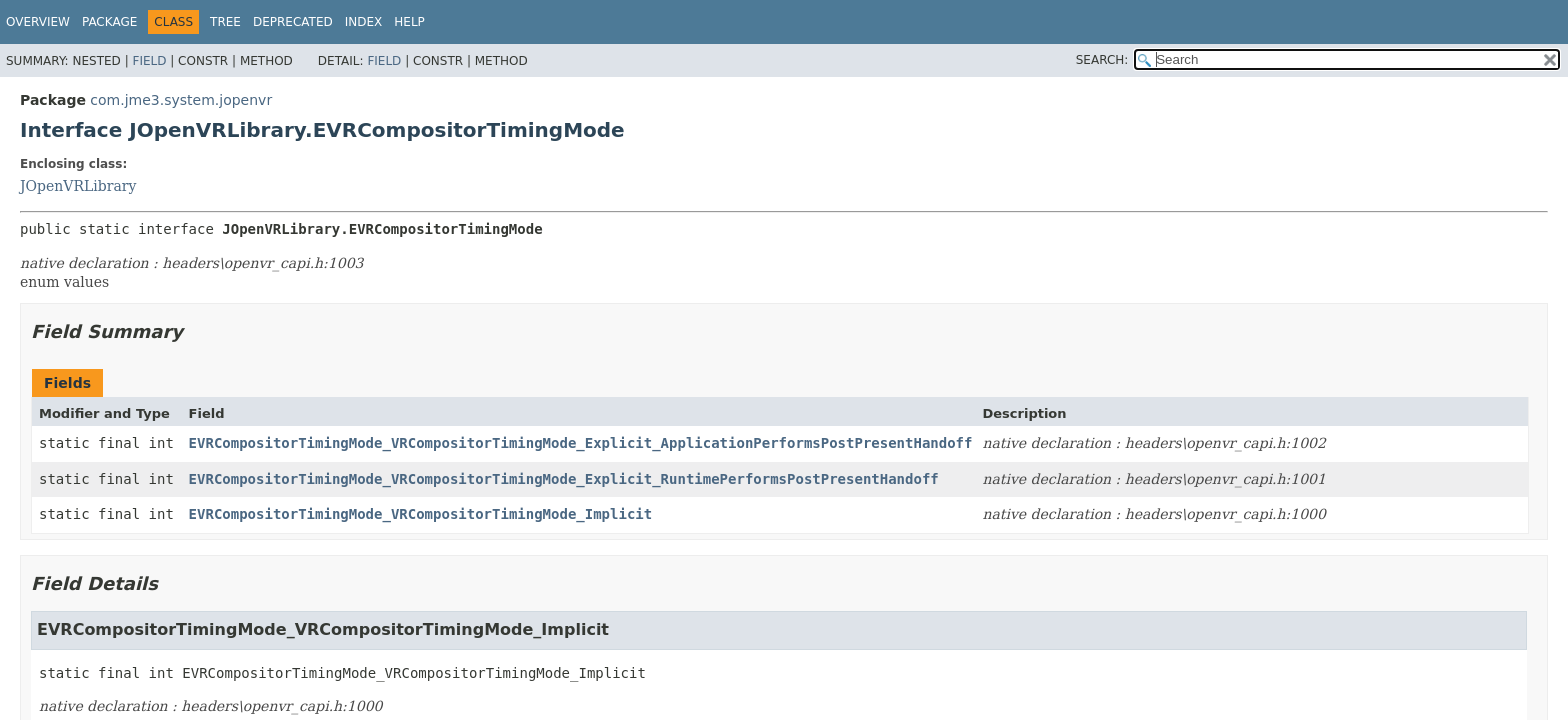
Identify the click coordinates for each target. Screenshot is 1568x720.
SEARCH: (1102, 60)
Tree (225, 22)
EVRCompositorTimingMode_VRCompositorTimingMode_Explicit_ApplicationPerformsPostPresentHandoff (581, 443)
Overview (38, 22)
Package (109, 22)
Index (364, 22)
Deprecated (293, 22)
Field (149, 61)
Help (409, 22)
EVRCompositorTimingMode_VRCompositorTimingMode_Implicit (421, 514)
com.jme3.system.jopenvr (181, 100)
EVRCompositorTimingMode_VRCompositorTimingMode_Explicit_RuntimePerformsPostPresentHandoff (564, 479)
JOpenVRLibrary (78, 186)
